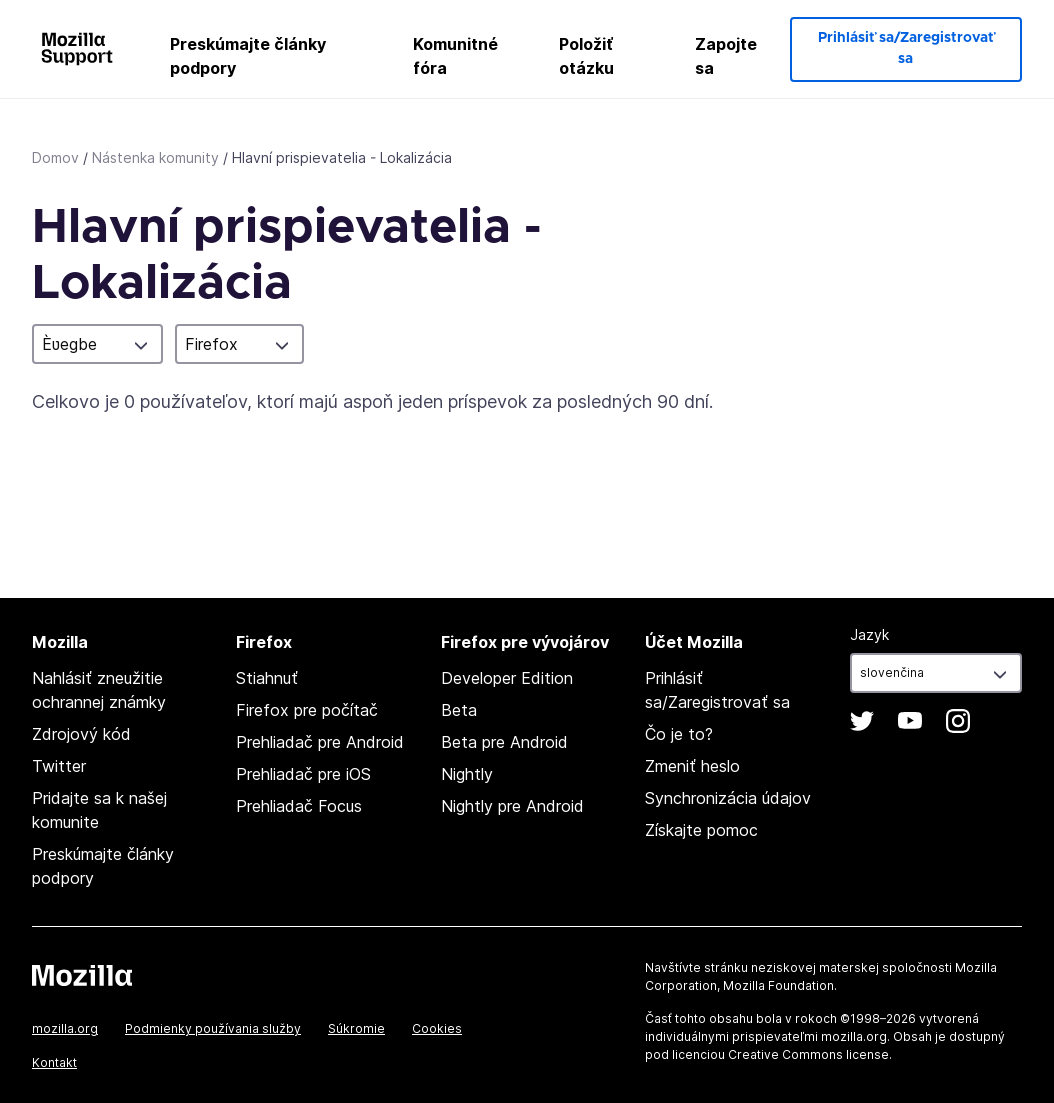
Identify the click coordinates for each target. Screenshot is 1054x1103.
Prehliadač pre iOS (303, 774)
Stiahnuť (267, 678)
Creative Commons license (808, 1054)
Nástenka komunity (155, 157)
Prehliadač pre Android (320, 742)
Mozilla (82, 975)
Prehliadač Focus (299, 806)
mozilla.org (65, 1028)
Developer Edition (507, 678)
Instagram (958, 721)
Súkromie (356, 1028)
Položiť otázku (586, 56)
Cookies (437, 1028)
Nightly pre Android (512, 806)
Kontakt (54, 1062)
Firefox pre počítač (307, 710)
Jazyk (869, 634)
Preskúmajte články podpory (248, 56)
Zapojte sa (726, 56)
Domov (55, 157)
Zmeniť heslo (692, 766)
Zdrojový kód (81, 734)
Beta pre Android (504, 742)
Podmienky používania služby (213, 1028)
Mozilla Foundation (778, 985)
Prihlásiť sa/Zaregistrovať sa (906, 48)
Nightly (467, 774)
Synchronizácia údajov (728, 798)
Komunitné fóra (455, 56)
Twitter (59, 766)
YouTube (910, 721)
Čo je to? (679, 734)
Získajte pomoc (701, 830)
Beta (459, 710)
